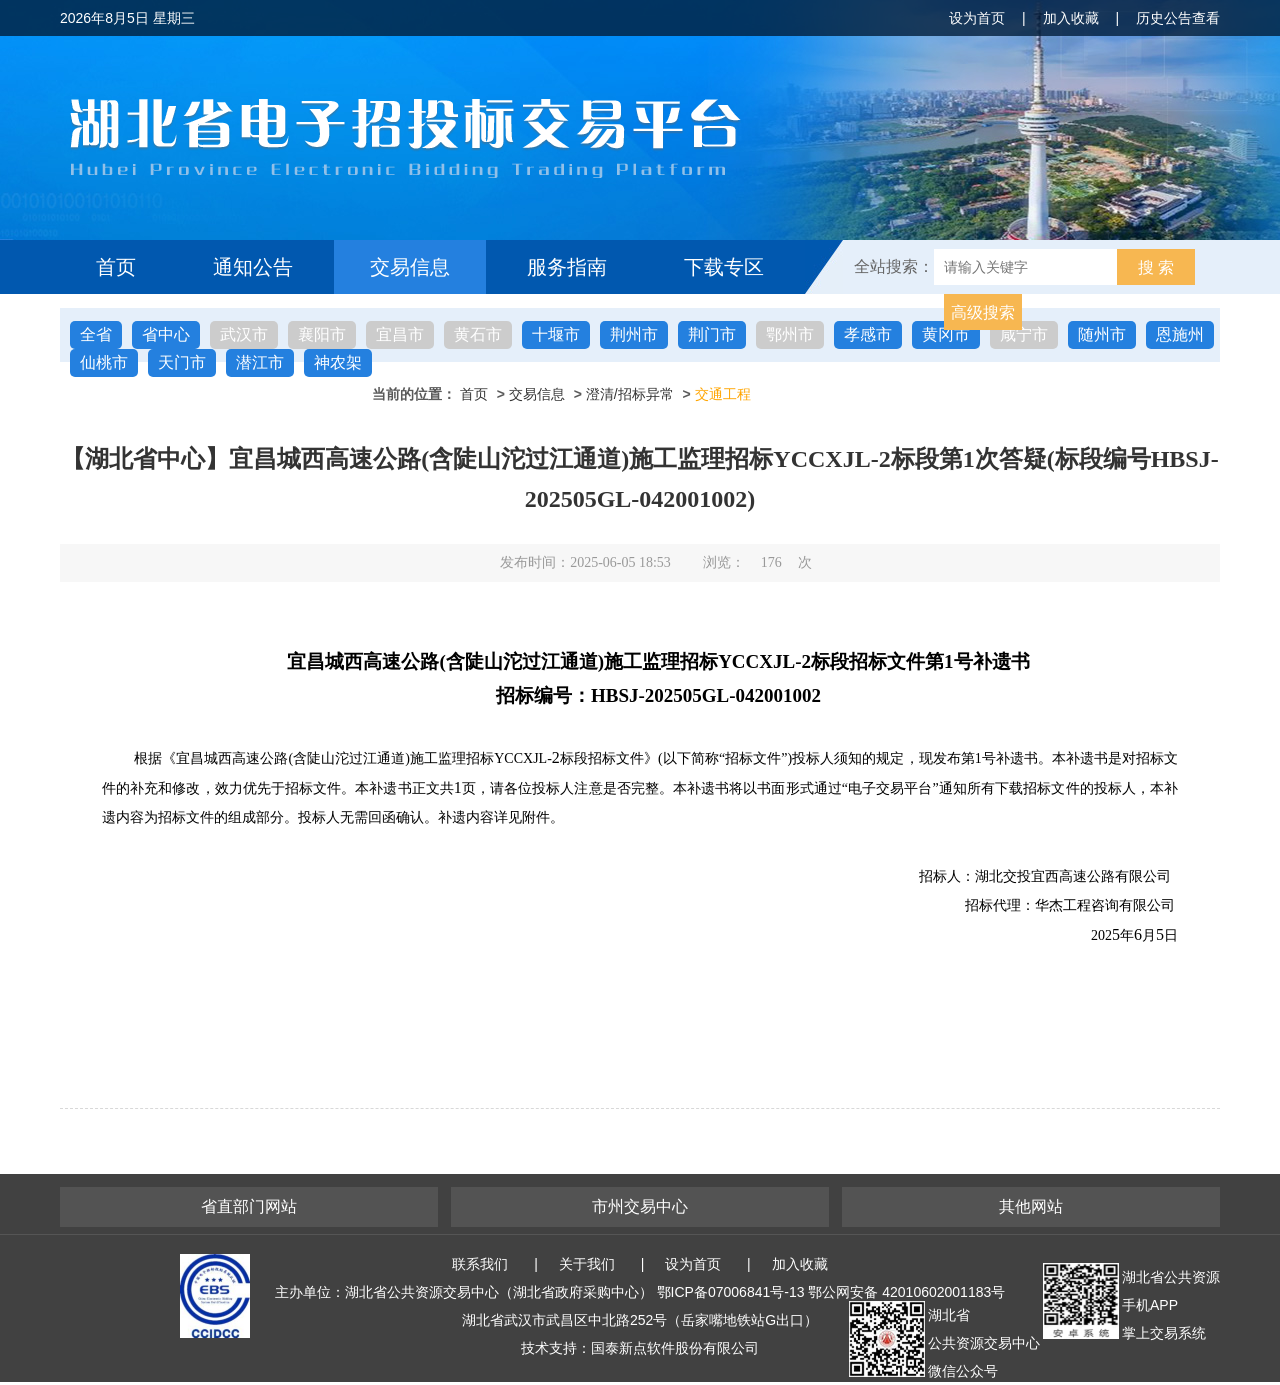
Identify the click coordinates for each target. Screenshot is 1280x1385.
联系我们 (480, 1264)
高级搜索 (983, 312)
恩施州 (1180, 334)
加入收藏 (1071, 18)
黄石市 (478, 334)
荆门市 (712, 334)
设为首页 (977, 18)
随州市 (1102, 334)
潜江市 (260, 362)
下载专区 (724, 267)
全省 (96, 334)
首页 (116, 267)
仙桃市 (104, 362)
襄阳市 (322, 334)
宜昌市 (400, 334)
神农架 (338, 362)
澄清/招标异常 (630, 394)
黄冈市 (946, 334)
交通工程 (723, 394)
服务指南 (567, 267)
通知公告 (253, 267)
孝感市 (868, 334)
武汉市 (244, 334)
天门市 (182, 362)
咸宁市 (1024, 334)
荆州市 (634, 334)
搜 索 (1156, 267)
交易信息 (410, 267)
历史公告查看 (1178, 18)
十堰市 (556, 334)
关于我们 (587, 1264)
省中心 (166, 334)
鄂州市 (790, 334)
